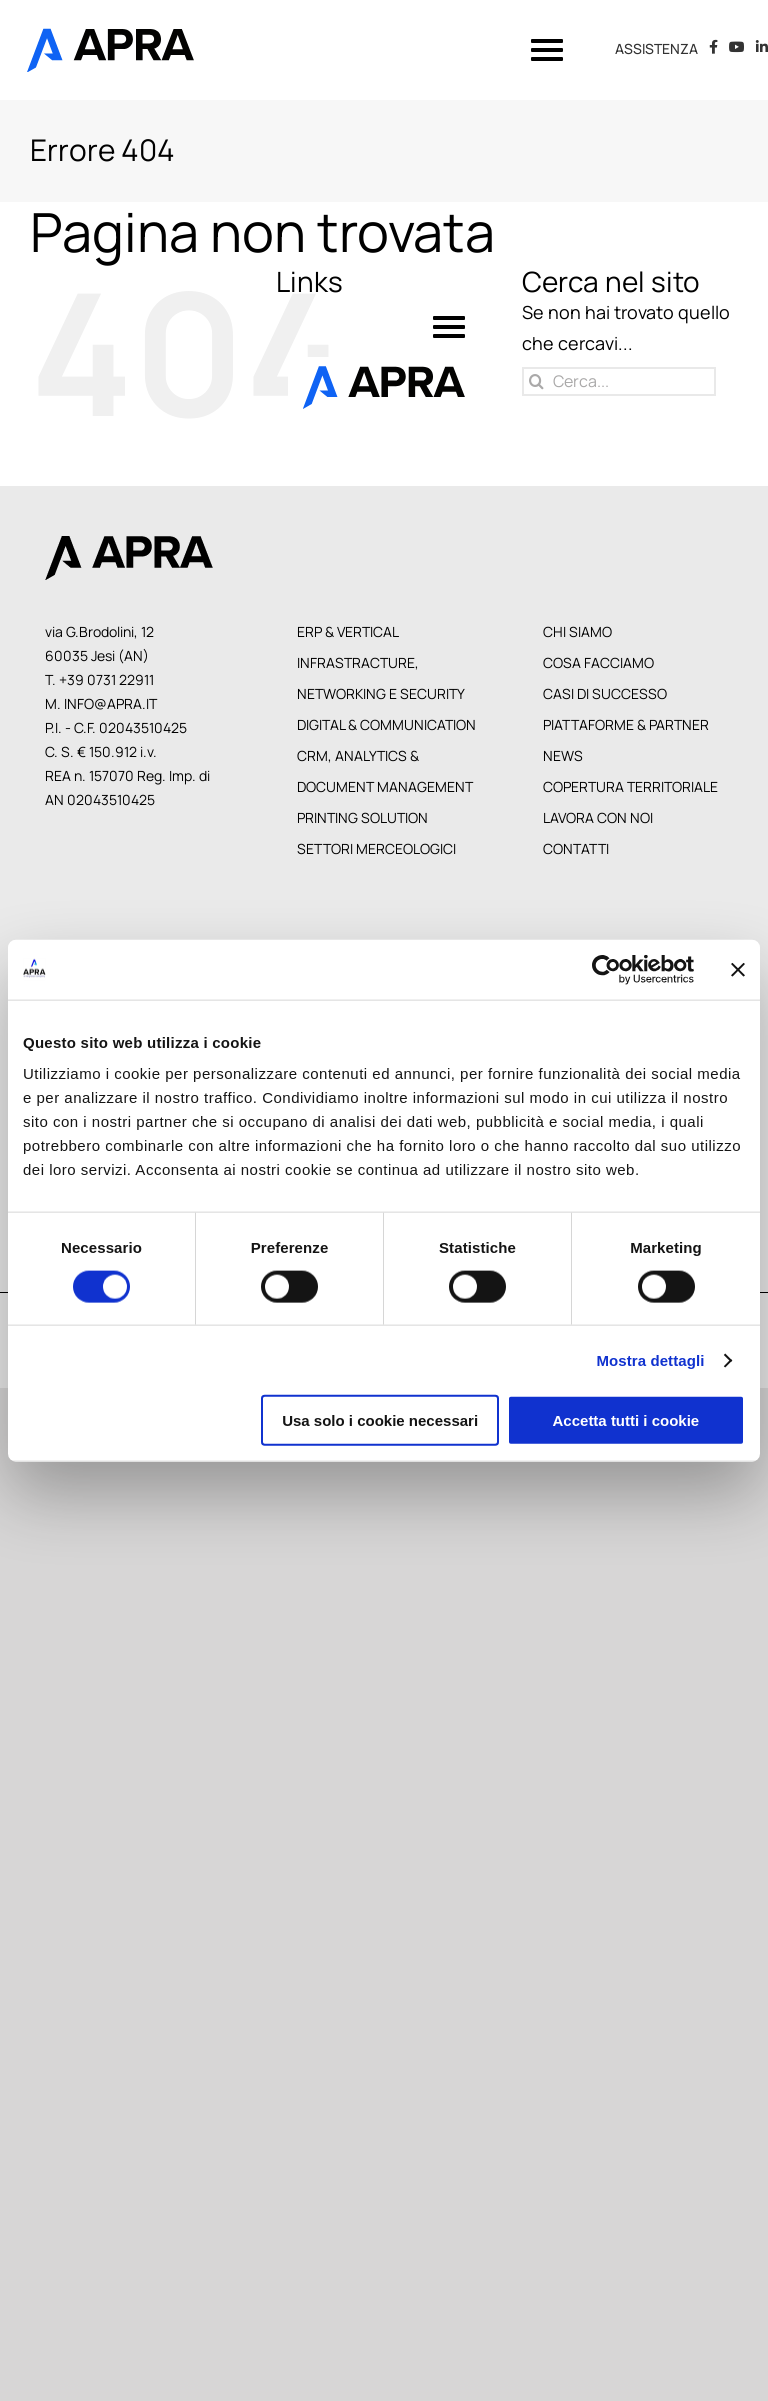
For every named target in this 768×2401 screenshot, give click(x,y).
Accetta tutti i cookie (626, 1420)
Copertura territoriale (630, 786)
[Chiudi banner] (738, 969)
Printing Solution (362, 817)
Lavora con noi (598, 817)
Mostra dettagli (650, 1359)
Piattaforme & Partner (626, 724)
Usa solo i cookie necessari (380, 1420)
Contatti (576, 848)
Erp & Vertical (348, 631)
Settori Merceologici (376, 848)
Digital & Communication (386, 724)
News (563, 755)
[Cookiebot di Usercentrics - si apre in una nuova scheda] (606, 969)
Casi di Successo (605, 693)
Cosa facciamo (598, 662)
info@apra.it (110, 703)
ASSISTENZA (656, 49)
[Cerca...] (619, 381)
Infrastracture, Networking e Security (381, 678)
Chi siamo (577, 631)
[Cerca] (536, 381)
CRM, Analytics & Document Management (385, 771)
